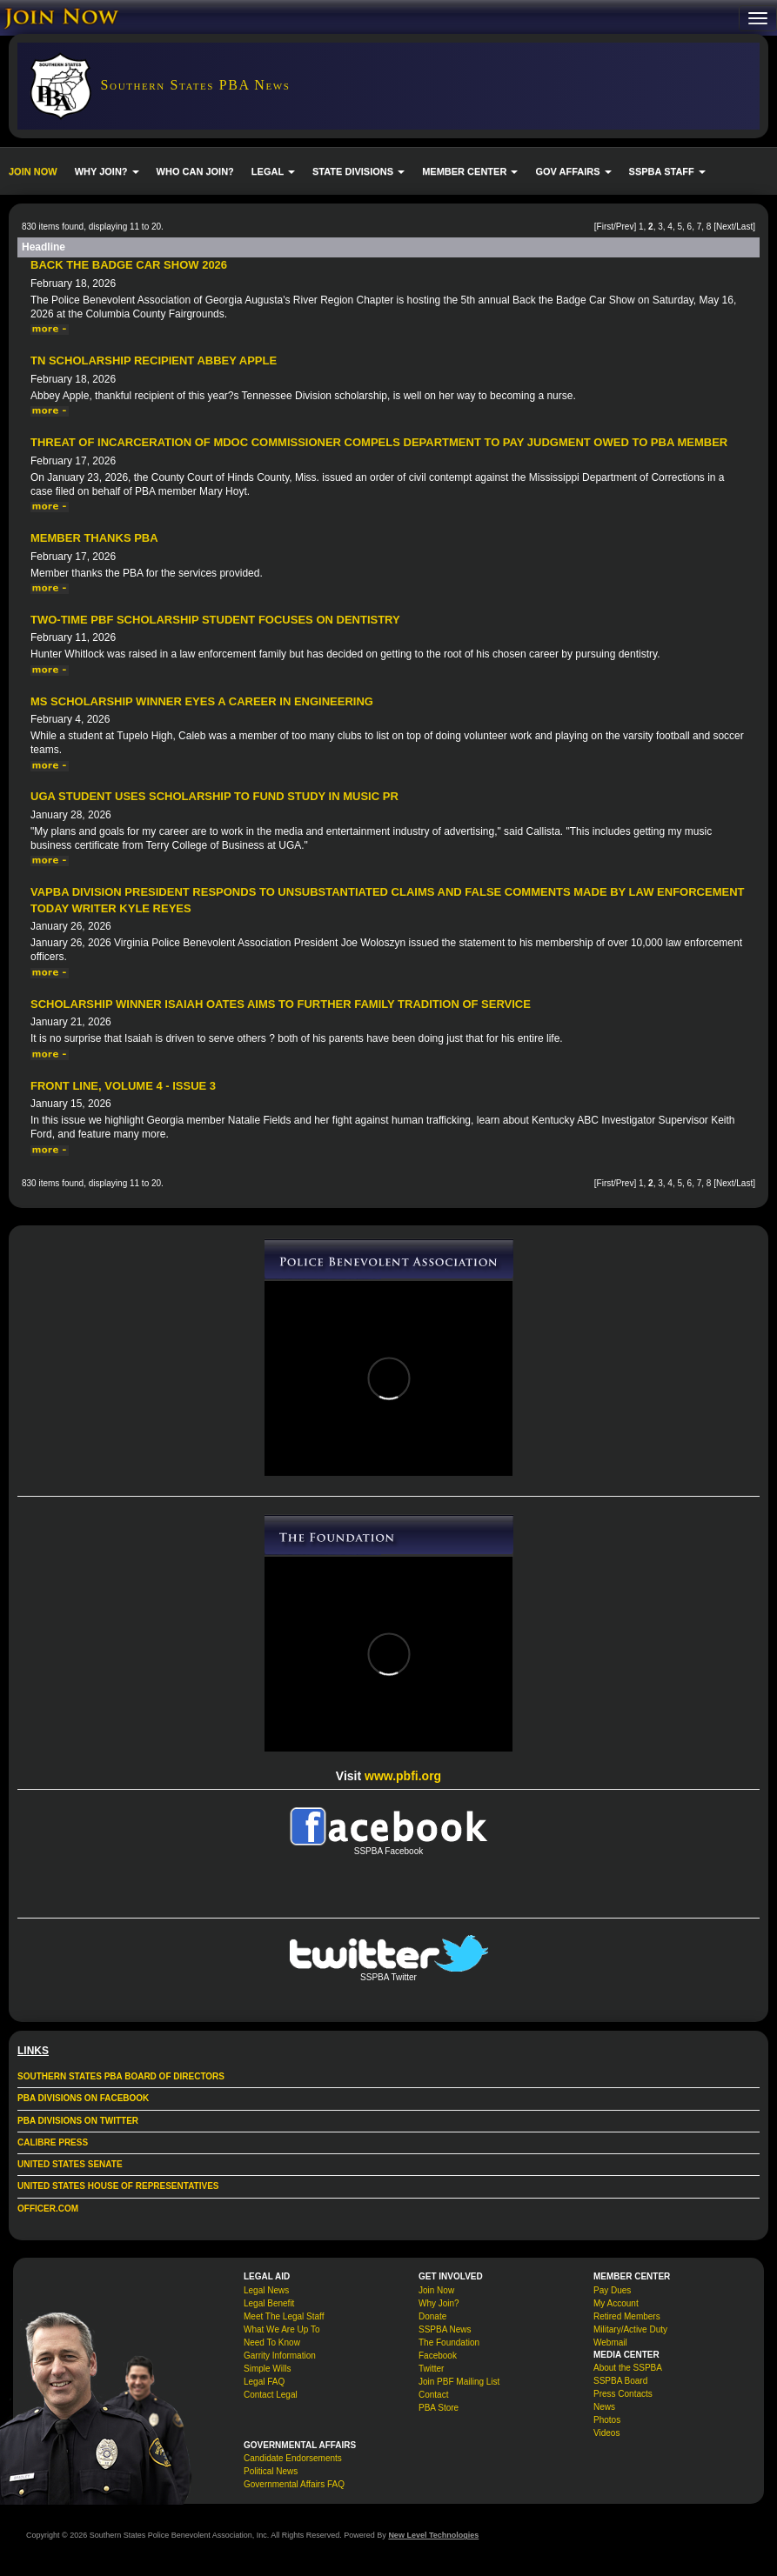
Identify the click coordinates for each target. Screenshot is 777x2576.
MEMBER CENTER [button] (470, 171)
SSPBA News (445, 2329)
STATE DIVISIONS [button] (358, 171)
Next (725, 226)
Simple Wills (267, 2368)
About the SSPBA (627, 2367)
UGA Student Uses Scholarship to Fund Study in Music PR (214, 796)
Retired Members (626, 2316)
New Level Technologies (433, 2535)
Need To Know (272, 2342)
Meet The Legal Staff (284, 2316)
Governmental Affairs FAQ (294, 2484)
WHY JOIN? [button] (107, 171)
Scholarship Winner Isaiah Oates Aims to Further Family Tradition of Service (280, 1004)
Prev (625, 226)
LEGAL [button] (273, 171)
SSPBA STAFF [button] (667, 171)
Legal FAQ (264, 2381)
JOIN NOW (33, 171)
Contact (433, 2394)
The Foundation (449, 2342)
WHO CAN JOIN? (195, 171)
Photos (606, 2420)
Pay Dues (612, 2290)
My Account (616, 2303)
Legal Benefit (269, 2303)
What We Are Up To (281, 2329)
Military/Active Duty (630, 2329)
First (605, 226)
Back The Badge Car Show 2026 (128, 264)
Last (744, 226)
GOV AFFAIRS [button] (573, 171)
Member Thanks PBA (94, 537)
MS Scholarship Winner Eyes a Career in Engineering (201, 701)
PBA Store (439, 2407)
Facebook (438, 2355)
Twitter (431, 2368)
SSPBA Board (620, 2381)
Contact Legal (271, 2394)
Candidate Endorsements (293, 2458)
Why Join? (439, 2303)
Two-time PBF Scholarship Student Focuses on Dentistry (215, 619)
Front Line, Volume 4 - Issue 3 (123, 1085)
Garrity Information (280, 2355)
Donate (432, 2316)
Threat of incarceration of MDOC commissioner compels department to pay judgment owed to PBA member (378, 442)
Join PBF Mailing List (459, 2381)
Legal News (266, 2290)
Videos (606, 2433)
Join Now (436, 2290)
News (604, 2407)
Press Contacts (623, 2394)
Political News (271, 2471)
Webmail (610, 2342)
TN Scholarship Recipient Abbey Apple (153, 360)
